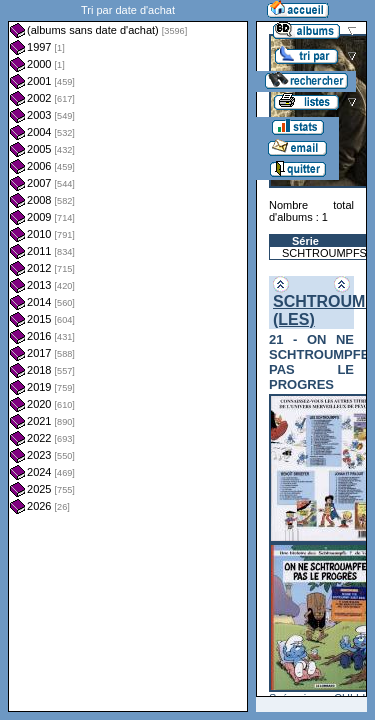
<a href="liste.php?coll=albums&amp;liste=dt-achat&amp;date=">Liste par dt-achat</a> (128, 356)
